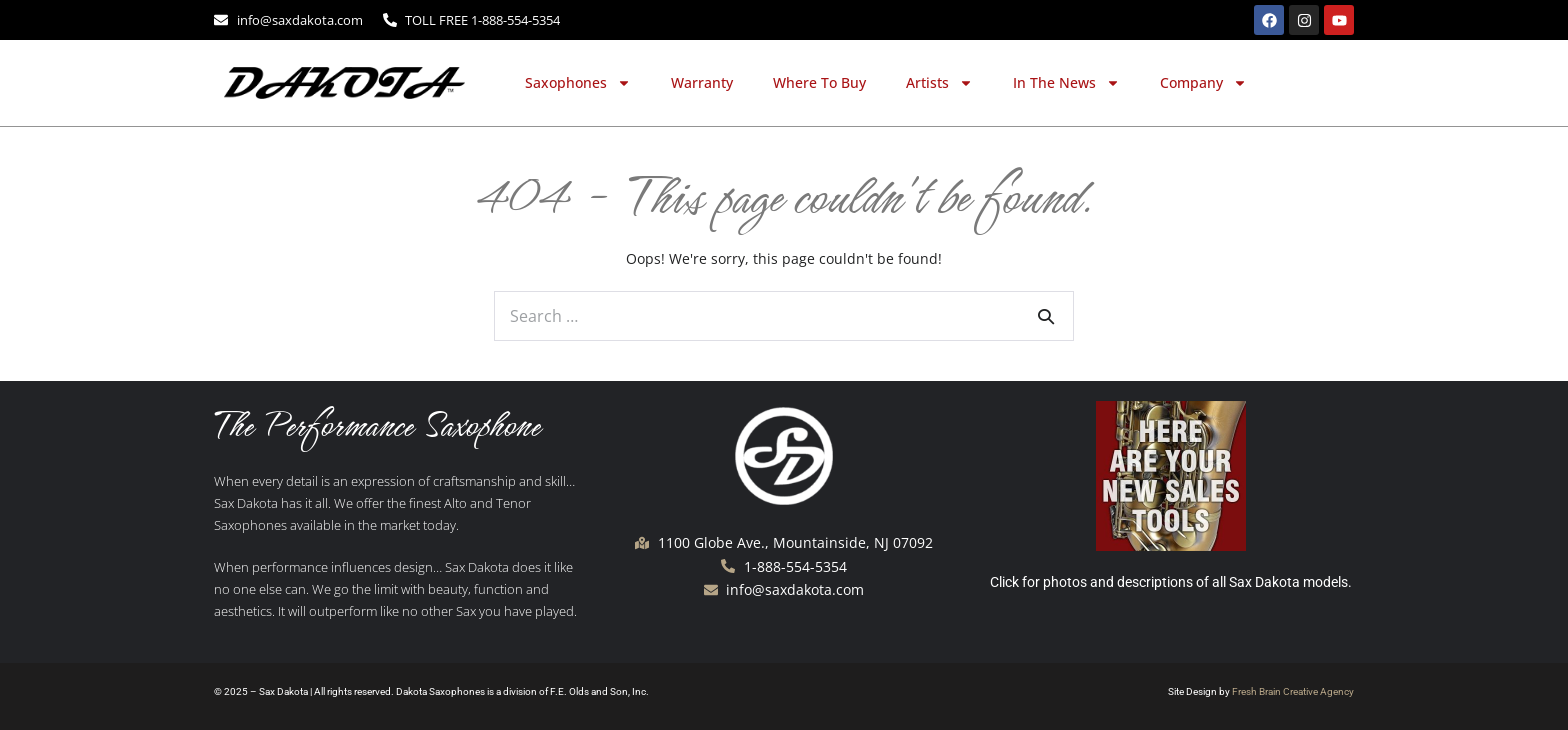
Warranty (702, 82)
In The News (1066, 83)
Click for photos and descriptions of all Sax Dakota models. (1171, 582)
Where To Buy (819, 82)
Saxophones (578, 83)
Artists (939, 83)
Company (1203, 83)
